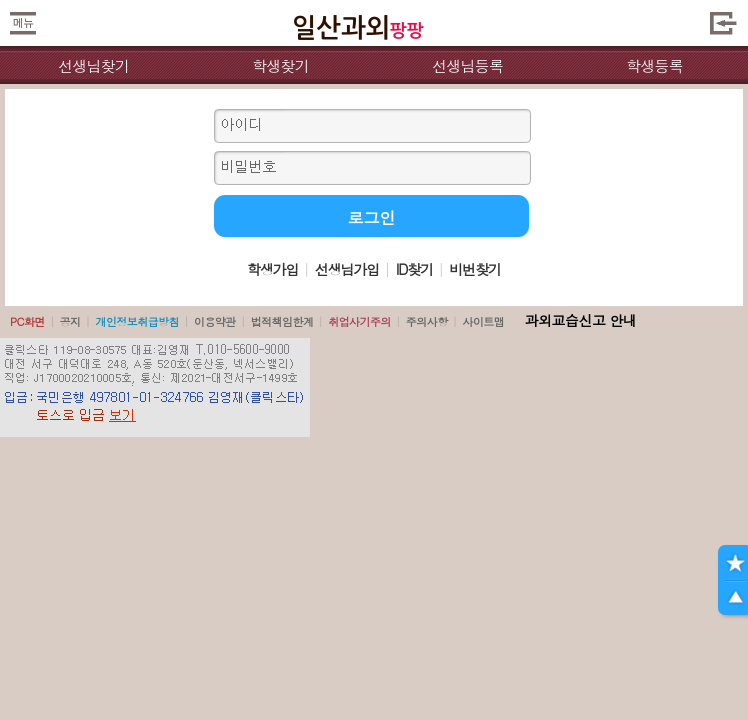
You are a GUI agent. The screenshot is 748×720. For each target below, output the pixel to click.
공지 (70, 321)
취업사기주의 (359, 321)
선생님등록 (467, 65)
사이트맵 (483, 321)
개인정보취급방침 (137, 321)
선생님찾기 (93, 65)
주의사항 (427, 321)
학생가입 (273, 269)
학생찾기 (280, 65)
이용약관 (215, 321)
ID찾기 (414, 269)
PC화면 (27, 321)
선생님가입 (347, 269)
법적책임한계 (282, 321)
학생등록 (654, 65)
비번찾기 (475, 269)
